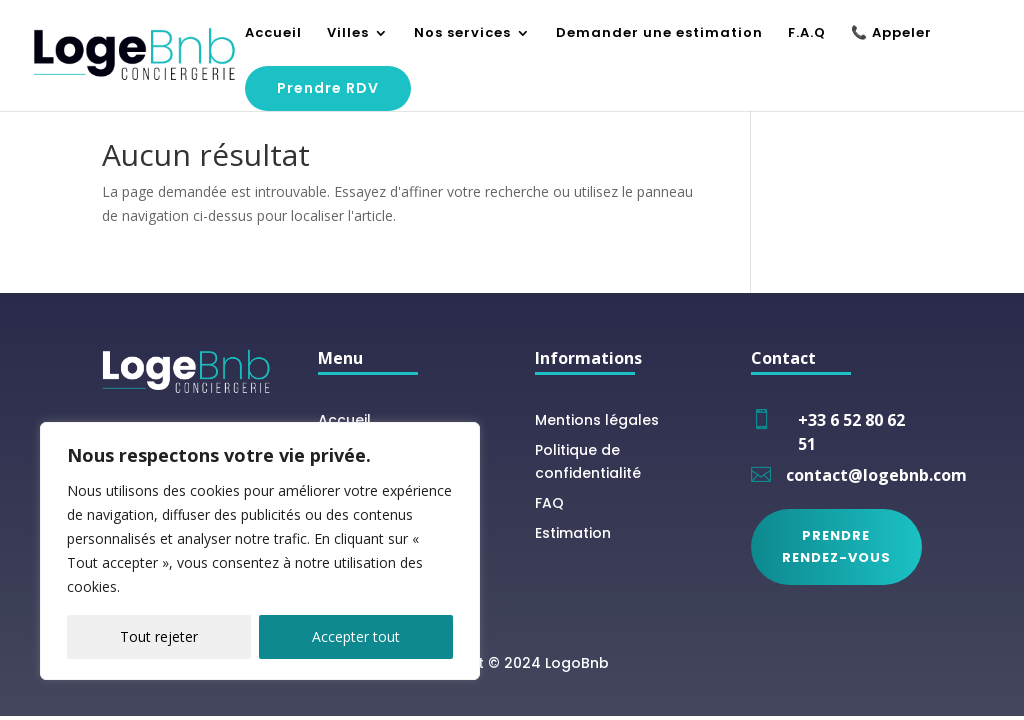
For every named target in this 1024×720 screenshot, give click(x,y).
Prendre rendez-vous (836, 546)
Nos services (462, 34)
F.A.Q (807, 34)
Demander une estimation (659, 34)
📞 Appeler (891, 34)
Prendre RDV (328, 88)
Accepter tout (356, 636)
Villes (348, 34)
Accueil (273, 34)
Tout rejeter (159, 636)
